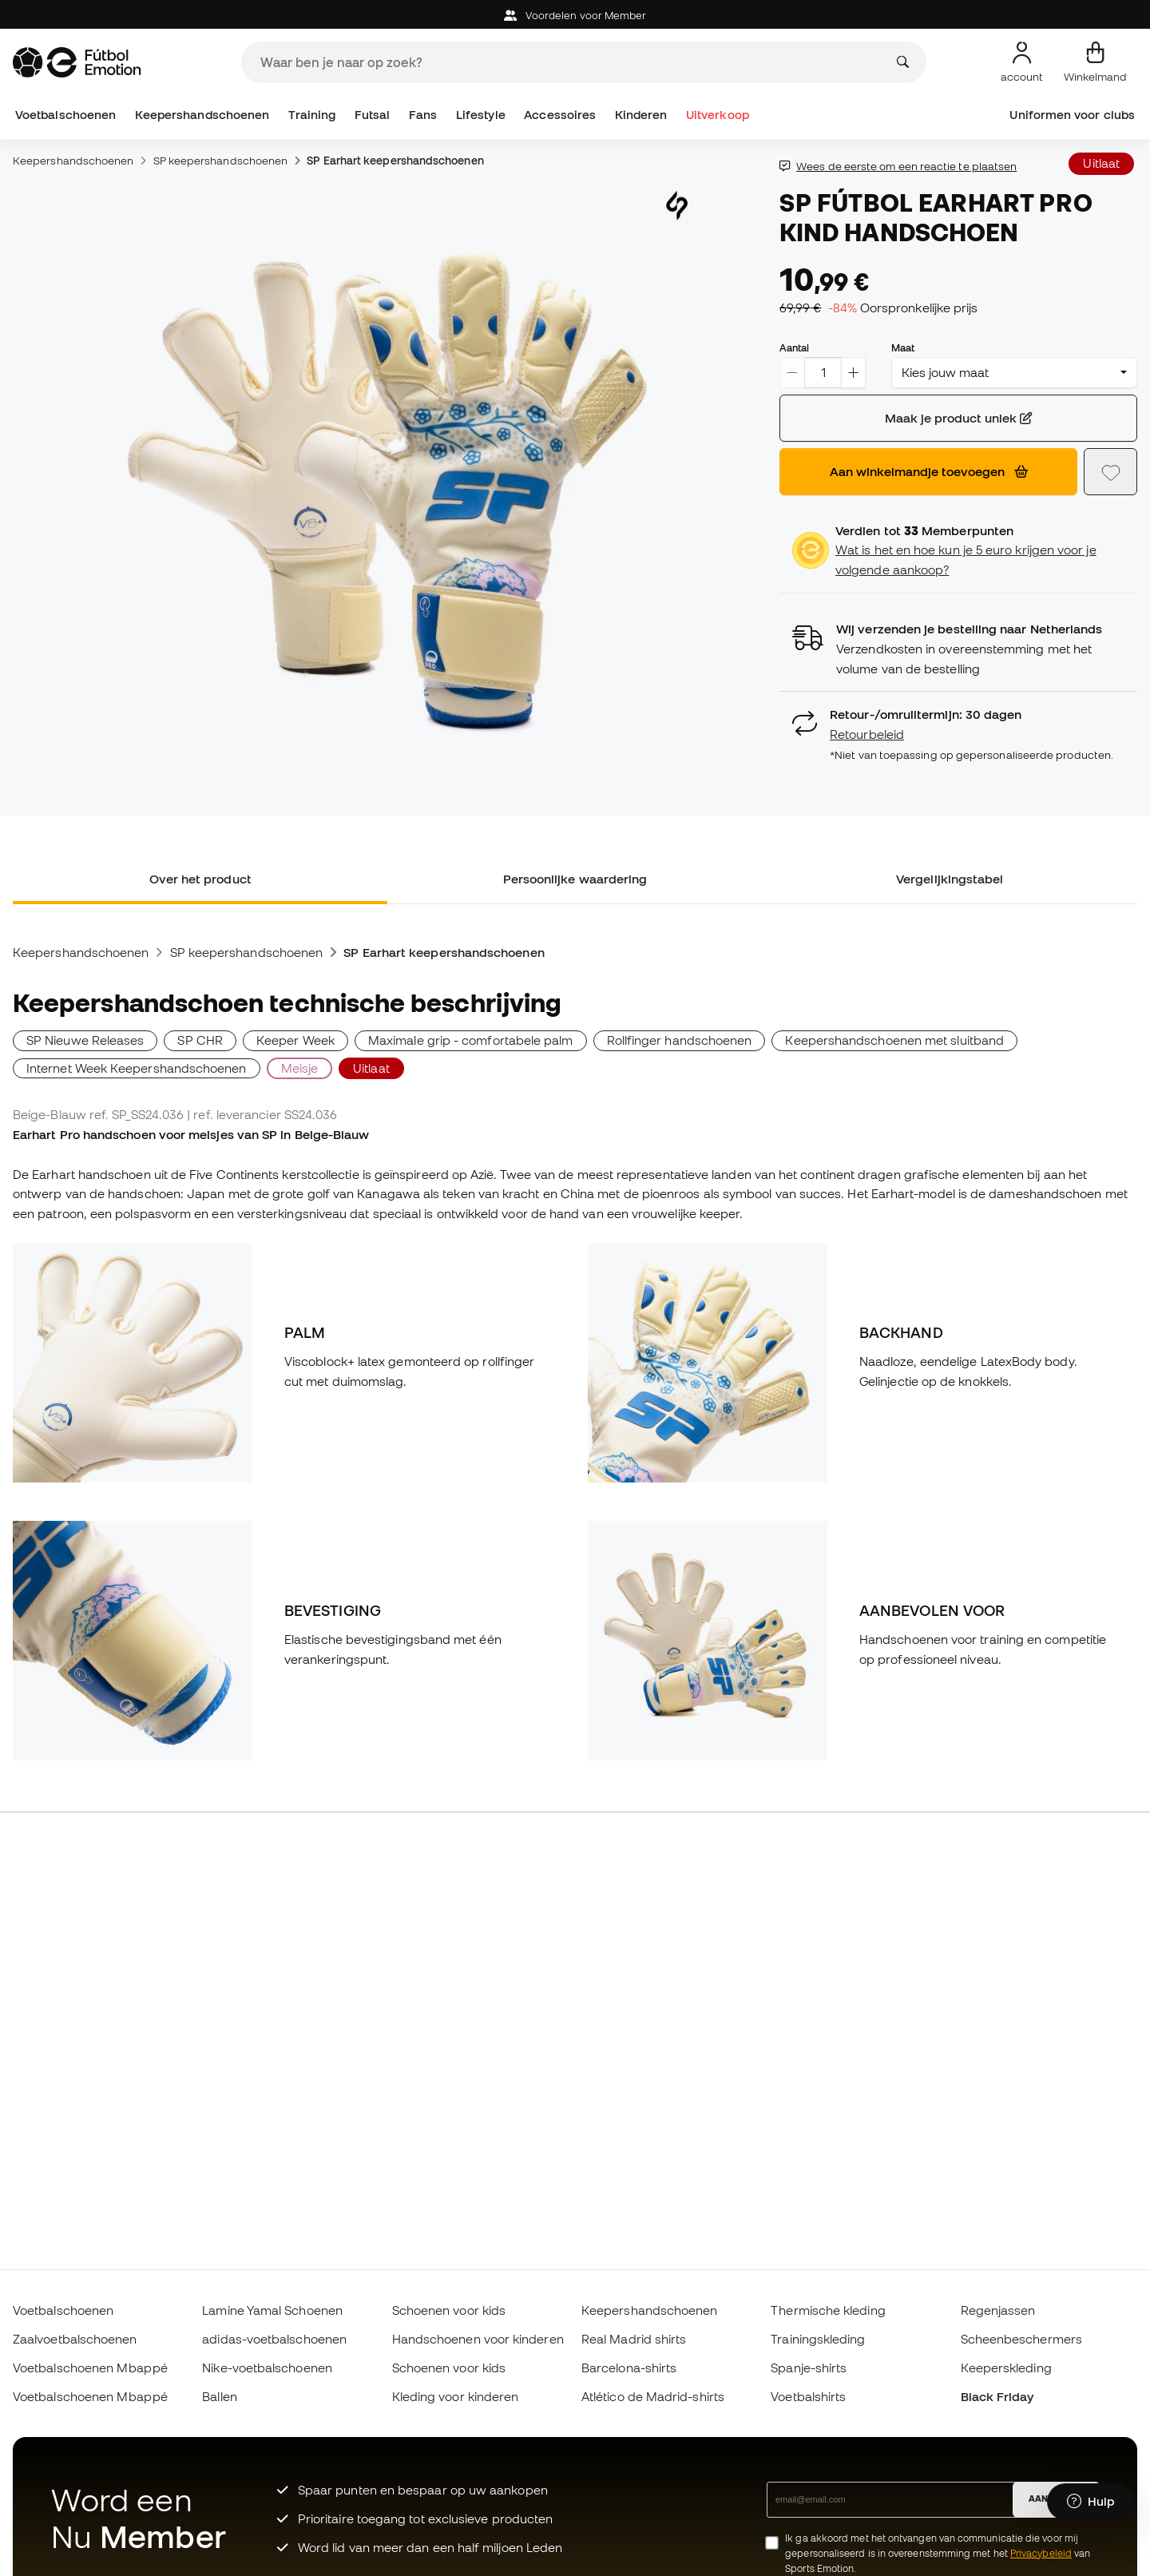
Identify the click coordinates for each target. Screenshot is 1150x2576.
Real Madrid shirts (633, 2339)
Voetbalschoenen (65, 114)
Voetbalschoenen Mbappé (90, 2367)
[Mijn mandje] (1095, 62)
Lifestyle (481, 114)
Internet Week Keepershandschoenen (136, 1068)
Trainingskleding (818, 2339)
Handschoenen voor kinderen (478, 2339)
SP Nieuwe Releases (85, 1040)
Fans (423, 114)
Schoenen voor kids (449, 2310)
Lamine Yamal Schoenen (272, 2310)
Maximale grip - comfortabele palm (470, 1040)
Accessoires (560, 114)
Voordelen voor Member (575, 16)
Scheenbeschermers (1021, 2339)
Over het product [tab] (200, 878)
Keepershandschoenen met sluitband (894, 1040)
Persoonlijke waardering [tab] (575, 878)
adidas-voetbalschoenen (274, 2339)
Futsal (372, 114)
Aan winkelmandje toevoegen (929, 471)
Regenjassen (998, 2310)
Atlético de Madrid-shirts (652, 2396)
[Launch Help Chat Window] (1090, 2501)
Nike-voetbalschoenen (267, 2367)
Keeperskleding (1006, 2367)
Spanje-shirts (809, 2367)
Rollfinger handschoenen (679, 1040)
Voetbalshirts (808, 2396)
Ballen (219, 2396)
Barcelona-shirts (628, 2367)
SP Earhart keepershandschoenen (395, 160)
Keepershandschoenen (202, 114)
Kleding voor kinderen (455, 2396)
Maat (902, 347)
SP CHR (199, 1040)
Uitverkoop (717, 114)
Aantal (794, 347)
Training (312, 114)
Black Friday (997, 2396)
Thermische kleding (828, 2310)
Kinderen (641, 114)
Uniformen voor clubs (1072, 114)
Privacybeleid (1041, 2553)
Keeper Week (295, 1040)
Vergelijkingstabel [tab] (949, 878)
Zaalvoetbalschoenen (75, 2339)
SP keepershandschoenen (220, 160)
